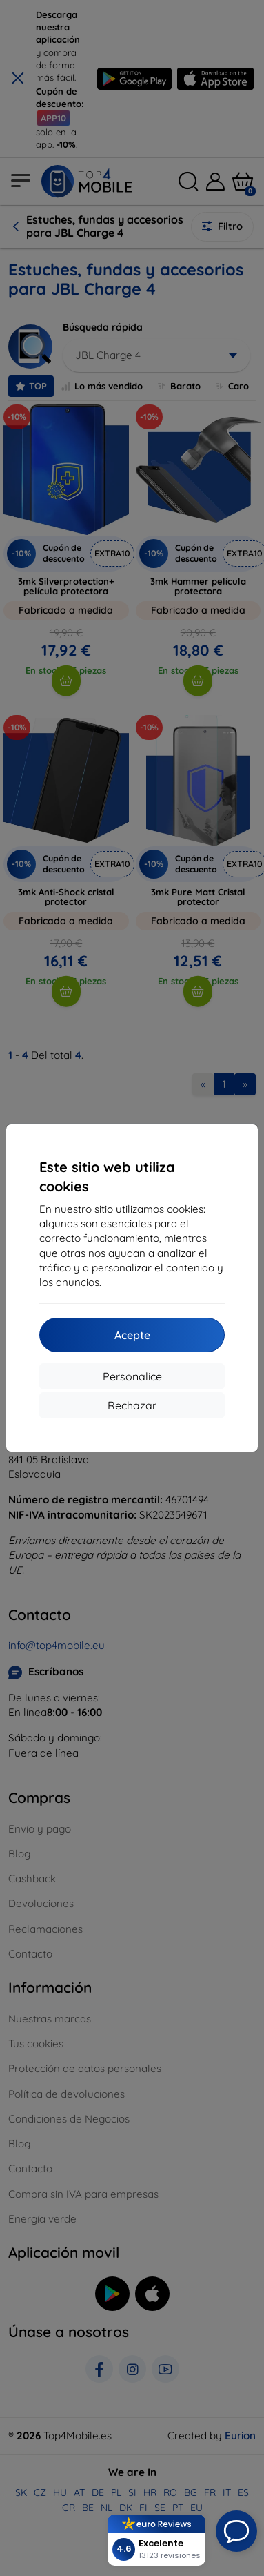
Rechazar (132, 1405)
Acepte (132, 1335)
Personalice (132, 1376)
